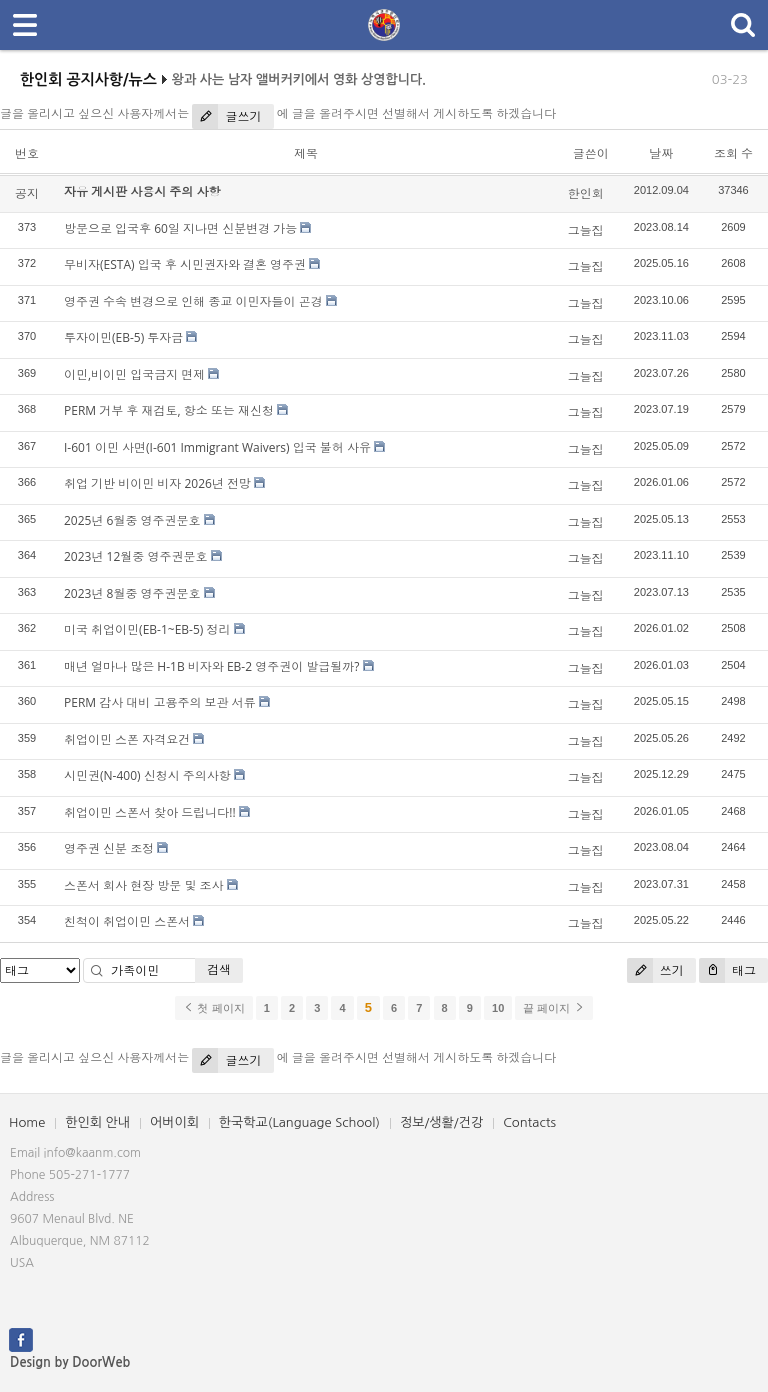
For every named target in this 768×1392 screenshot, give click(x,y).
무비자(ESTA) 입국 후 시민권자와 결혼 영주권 (185, 264)
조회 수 (733, 153)
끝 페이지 (553, 1008)
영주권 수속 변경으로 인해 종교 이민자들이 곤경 (193, 301)
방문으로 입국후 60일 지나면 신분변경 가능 (180, 228)
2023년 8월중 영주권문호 (132, 593)
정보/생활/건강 (441, 1122)
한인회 (586, 193)
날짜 (661, 153)
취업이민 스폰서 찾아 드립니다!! (150, 812)
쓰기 (655, 970)
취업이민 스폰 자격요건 (127, 739)
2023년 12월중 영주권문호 (135, 556)
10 (498, 1008)
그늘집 (586, 230)
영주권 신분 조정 (109, 848)
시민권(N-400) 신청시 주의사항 (147, 775)
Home (27, 1122)
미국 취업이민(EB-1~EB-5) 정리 (147, 629)
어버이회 (174, 1122)
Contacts (529, 1122)
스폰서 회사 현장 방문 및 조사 (144, 885)
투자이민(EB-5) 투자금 (123, 337)
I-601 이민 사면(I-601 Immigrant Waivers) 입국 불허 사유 (217, 447)
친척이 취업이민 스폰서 (127, 921)
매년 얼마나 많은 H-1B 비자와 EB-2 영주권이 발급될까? (211, 666)
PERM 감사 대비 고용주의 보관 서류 (160, 702)
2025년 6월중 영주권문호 (132, 520)
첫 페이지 (213, 1008)
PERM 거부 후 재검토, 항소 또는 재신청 (169, 410)
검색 (219, 969)
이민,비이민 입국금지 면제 (134, 374)
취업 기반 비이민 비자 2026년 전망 (157, 483)
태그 (727, 970)
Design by (70, 1362)
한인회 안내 (97, 1122)
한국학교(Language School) (299, 1122)
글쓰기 (226, 116)
